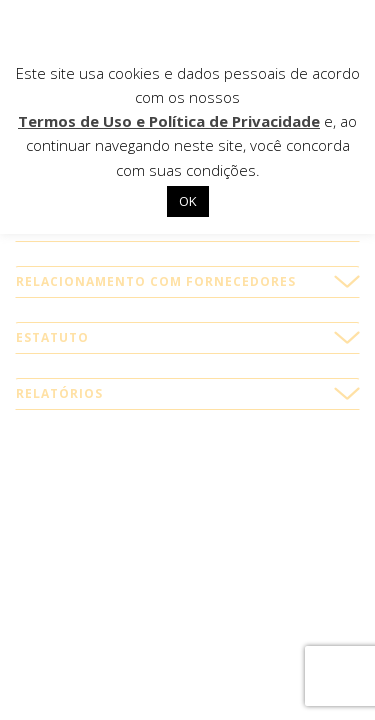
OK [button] (188, 201)
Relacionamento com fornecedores (156, 281)
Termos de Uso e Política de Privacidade (169, 121)
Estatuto (52, 337)
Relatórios (59, 393)
